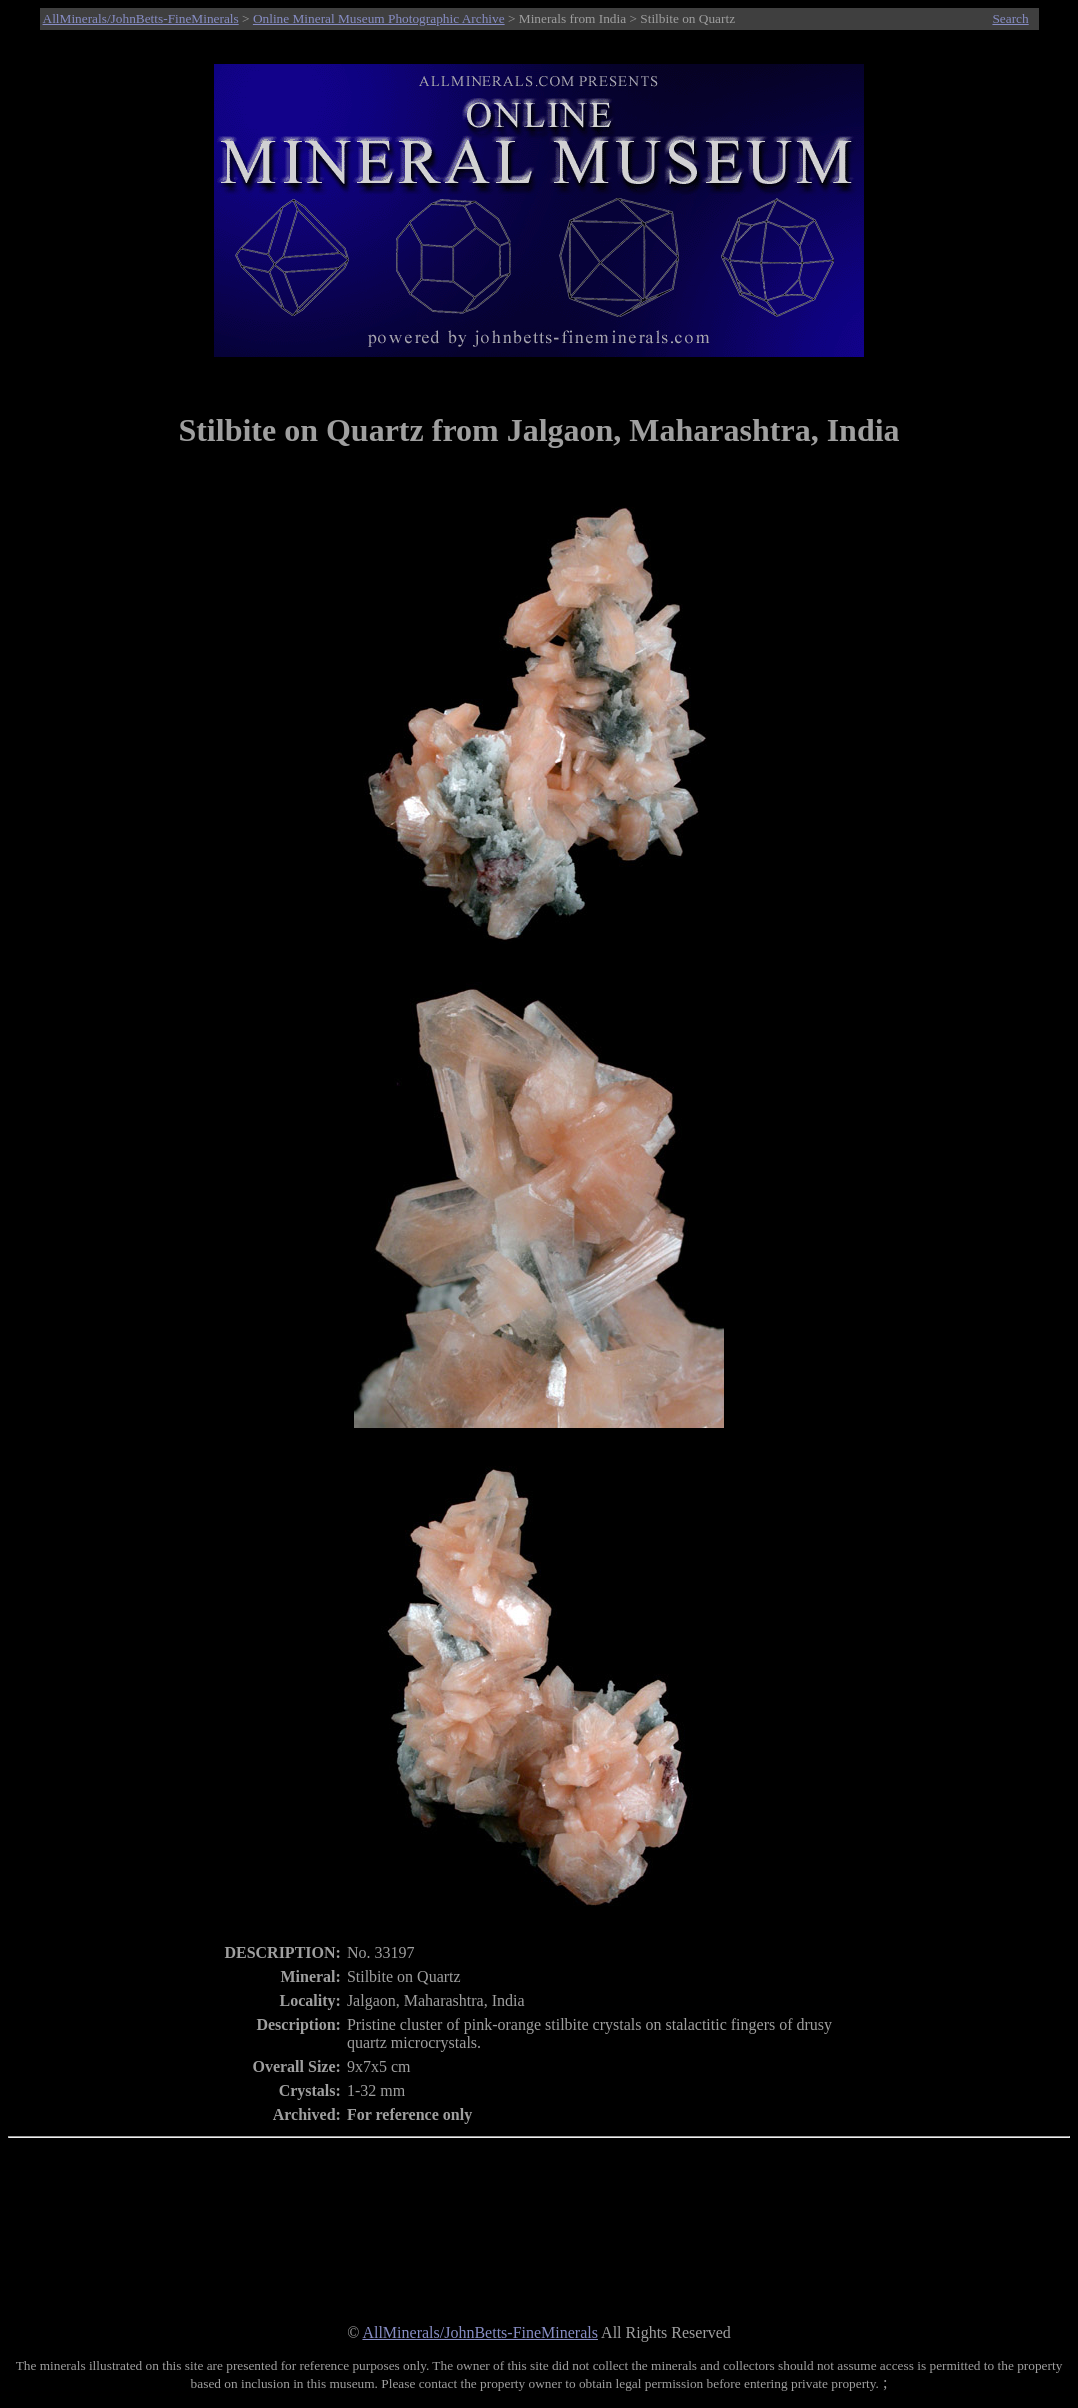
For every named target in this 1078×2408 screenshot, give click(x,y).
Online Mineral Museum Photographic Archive (379, 18)
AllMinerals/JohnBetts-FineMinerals (141, 18)
